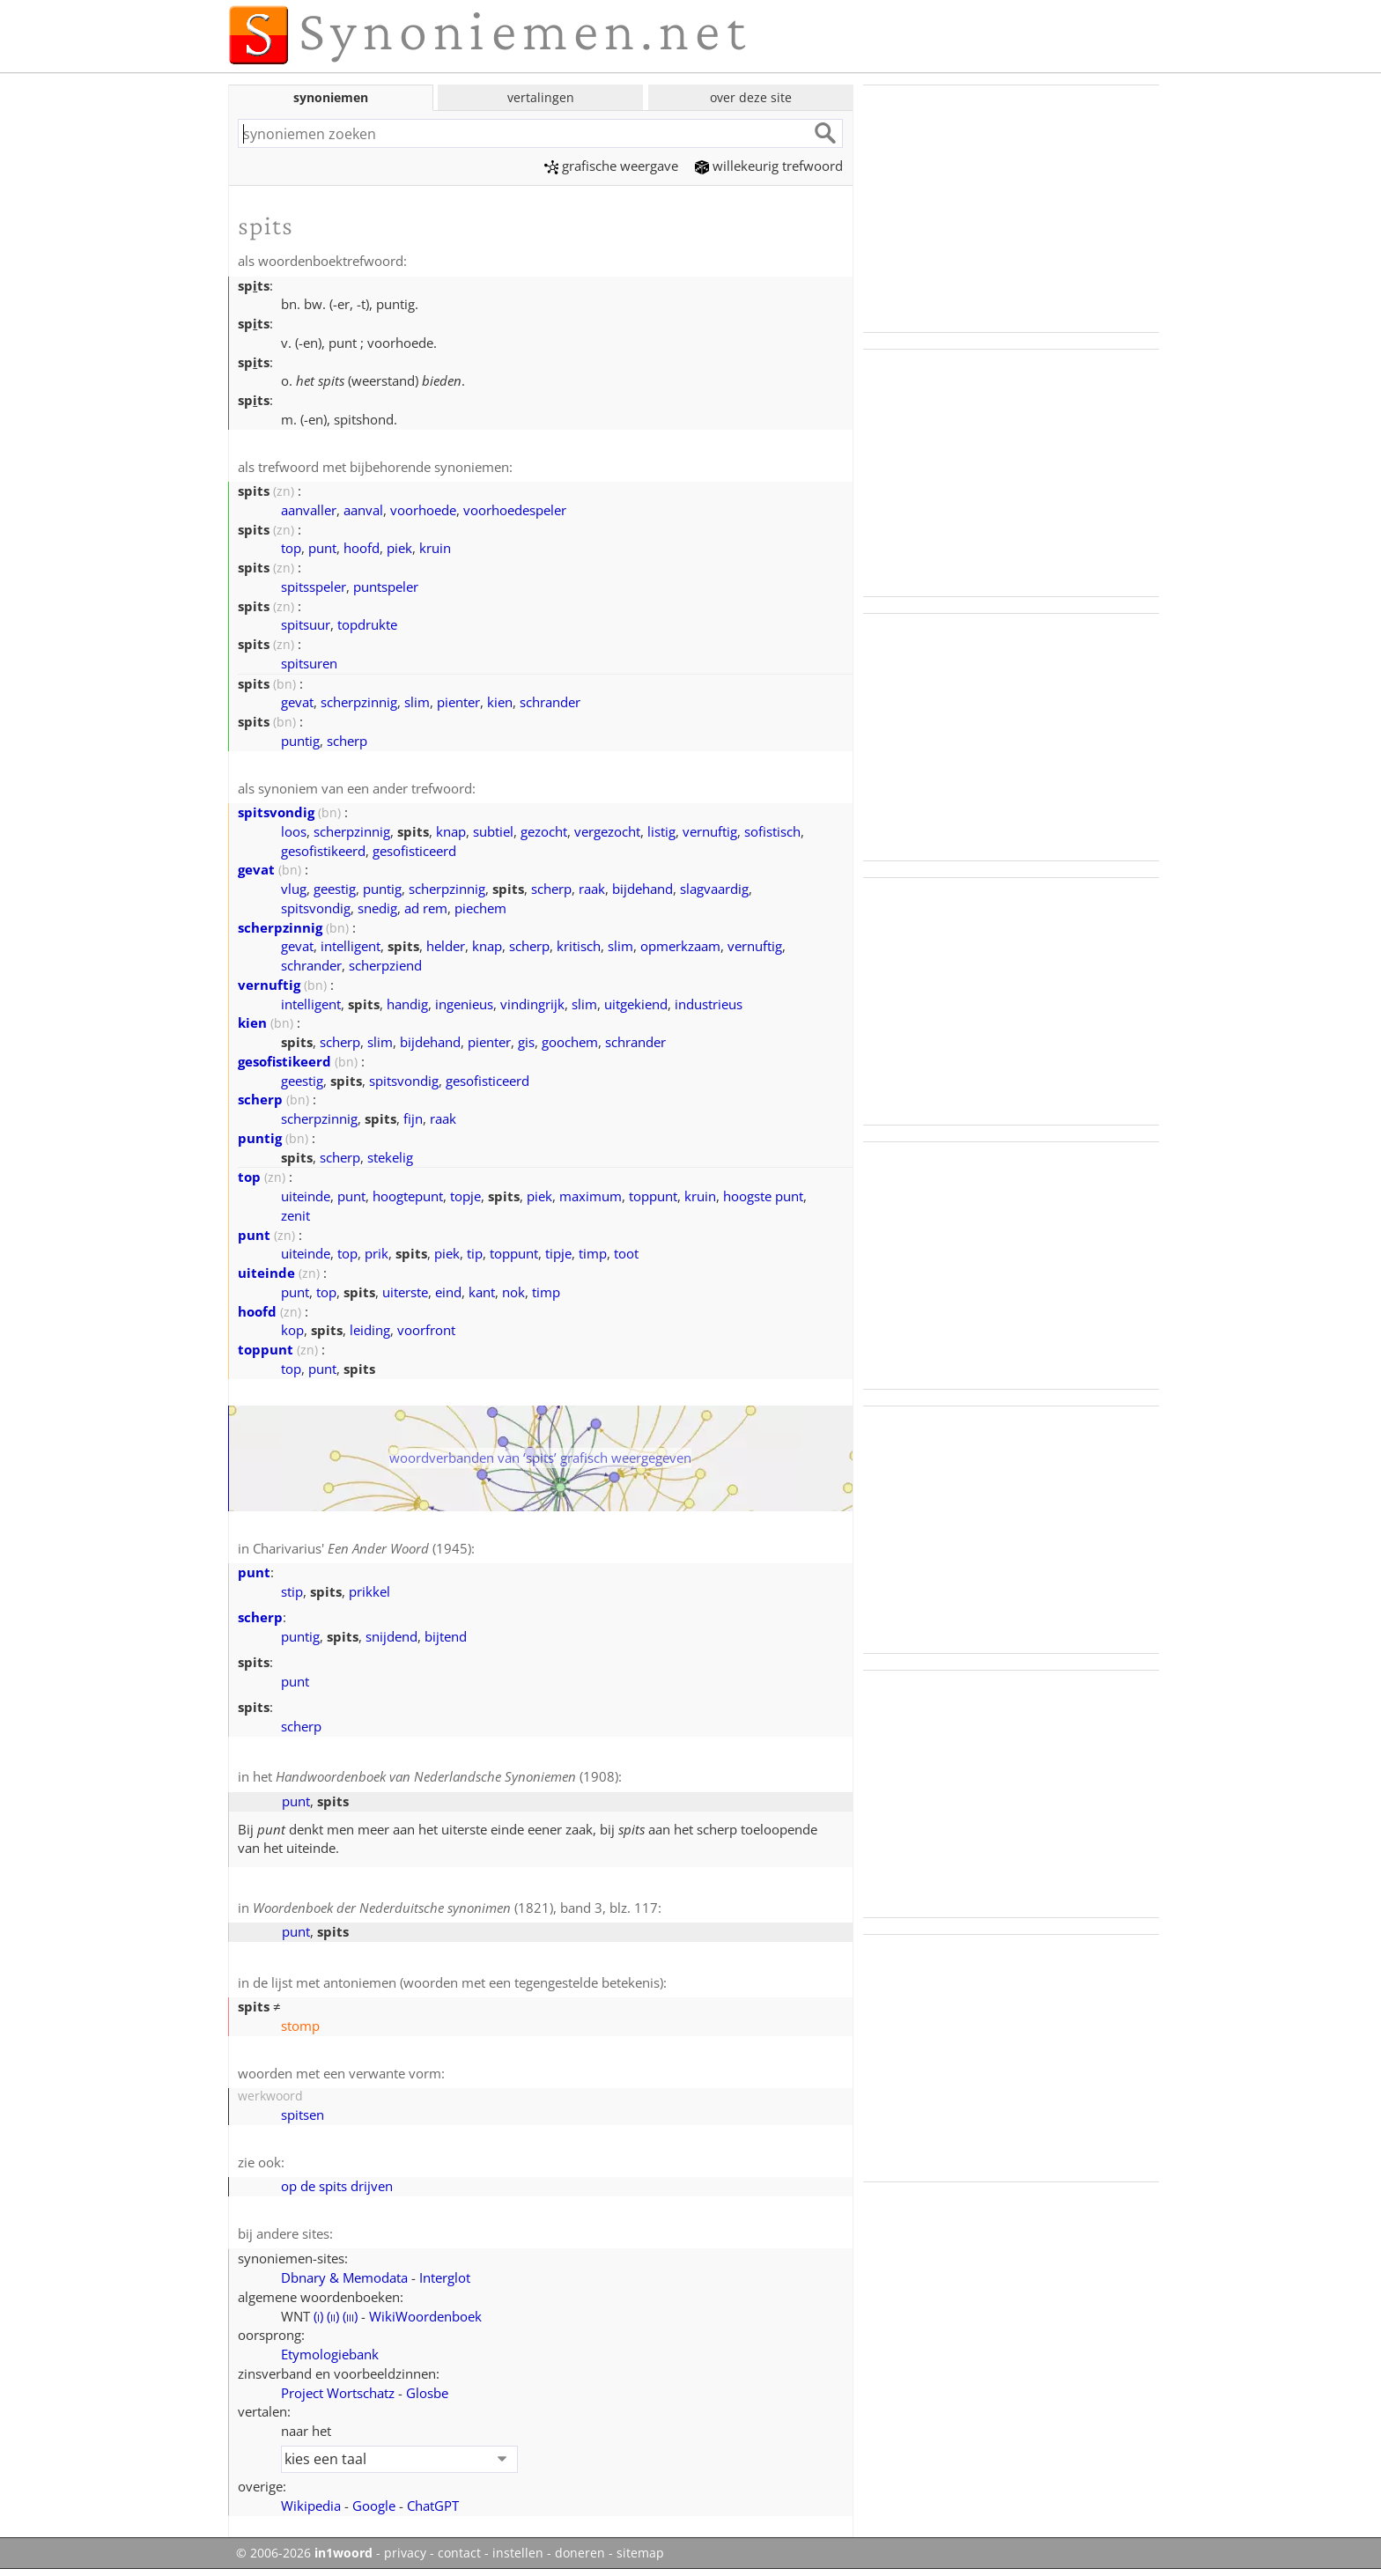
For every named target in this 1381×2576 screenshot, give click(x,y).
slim (417, 702)
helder (445, 946)
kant (482, 1292)
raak (592, 888)
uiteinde (305, 1196)
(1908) (447, 1776)
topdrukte (367, 624)
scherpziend (385, 965)
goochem (570, 1042)
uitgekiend (636, 1004)
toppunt (653, 1196)
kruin (435, 548)
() (318, 2316)
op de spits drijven (337, 2186)
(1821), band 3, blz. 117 (455, 1907)
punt (322, 548)
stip (292, 1591)
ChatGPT (433, 2505)
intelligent (350, 946)
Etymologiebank (330, 2354)
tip (475, 1253)
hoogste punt (763, 1196)
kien (500, 702)
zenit (295, 1215)
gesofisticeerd (414, 851)
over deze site (751, 97)
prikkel (369, 1591)
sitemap (640, 2553)
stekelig (390, 1157)
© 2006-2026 (304, 2553)
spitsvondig (276, 812)
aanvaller (308, 510)
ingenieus (464, 1004)
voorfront (426, 1330)
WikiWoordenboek (425, 2316)
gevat (297, 702)
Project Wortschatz (338, 2393)
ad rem (425, 908)
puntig (300, 740)
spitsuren (309, 663)
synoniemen (330, 97)
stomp (300, 2025)
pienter (458, 702)
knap (451, 831)
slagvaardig (714, 888)
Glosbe (427, 2393)
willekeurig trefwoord (769, 165)
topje (465, 1196)
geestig (335, 888)
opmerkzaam (680, 946)
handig (407, 1004)
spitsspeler (313, 586)
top (291, 548)
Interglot (444, 2277)
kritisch (579, 946)
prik (376, 1253)
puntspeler (385, 586)
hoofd (361, 548)
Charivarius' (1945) (362, 1548)
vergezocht (607, 831)
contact (459, 2553)
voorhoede (423, 510)
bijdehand (642, 888)
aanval (363, 510)
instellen (517, 2553)
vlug (293, 888)
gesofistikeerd (323, 851)
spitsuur (305, 624)
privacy (405, 2553)
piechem (480, 908)
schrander (550, 702)
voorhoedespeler (514, 510)
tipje (558, 1253)
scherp (347, 740)
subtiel (493, 831)
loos (293, 831)
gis (526, 1042)
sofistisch (772, 831)
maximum (590, 1196)
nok (513, 1292)
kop (292, 1330)
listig (661, 831)
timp (593, 1253)
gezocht (544, 831)
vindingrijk (532, 1004)
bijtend (446, 1636)
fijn (413, 1118)
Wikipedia (311, 2505)
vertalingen (540, 97)
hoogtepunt (408, 1196)
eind (448, 1292)
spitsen (302, 2114)
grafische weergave (611, 165)
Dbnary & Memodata (344, 2277)
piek (399, 548)
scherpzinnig (359, 702)
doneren (580, 2553)
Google (373, 2505)
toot (626, 1253)
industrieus (708, 1004)
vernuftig (710, 831)
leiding (370, 1330)
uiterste (405, 1292)
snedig (377, 908)
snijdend (391, 1636)
